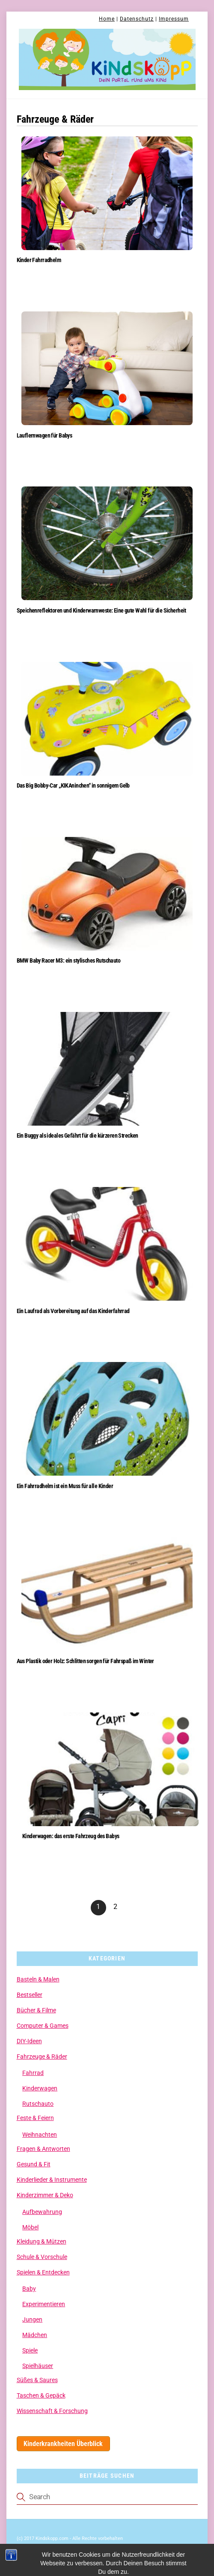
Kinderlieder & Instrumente (52, 2179)
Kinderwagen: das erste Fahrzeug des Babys (70, 1836)
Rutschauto (38, 2103)
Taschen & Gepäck (41, 2395)
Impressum (174, 19)
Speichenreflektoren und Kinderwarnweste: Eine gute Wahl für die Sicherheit (101, 610)
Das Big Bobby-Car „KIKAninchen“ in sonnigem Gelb (73, 785)
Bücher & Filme (36, 2010)
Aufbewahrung (42, 2211)
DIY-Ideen (29, 2041)
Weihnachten (39, 2134)
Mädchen (34, 2334)
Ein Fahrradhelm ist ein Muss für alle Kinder (65, 1486)
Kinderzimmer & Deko (45, 2195)
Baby (29, 2288)
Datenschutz (137, 19)
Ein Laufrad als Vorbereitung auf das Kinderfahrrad (73, 1311)
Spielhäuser (37, 2365)
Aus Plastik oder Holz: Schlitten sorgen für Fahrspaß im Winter (85, 1661)
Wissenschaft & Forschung (52, 2410)
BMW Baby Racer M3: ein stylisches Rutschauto (69, 960)
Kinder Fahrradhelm (39, 260)
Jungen (32, 2319)
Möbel (30, 2227)
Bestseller (29, 1994)
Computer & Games (42, 2025)
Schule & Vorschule (42, 2256)
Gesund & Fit (34, 2164)
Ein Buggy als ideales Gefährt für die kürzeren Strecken (77, 1135)
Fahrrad (33, 2072)
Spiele (30, 2350)
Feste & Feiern (35, 2117)
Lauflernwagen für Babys (44, 435)
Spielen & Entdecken (43, 2272)
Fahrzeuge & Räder (42, 2056)
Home (107, 19)
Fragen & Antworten (43, 2148)
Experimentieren (43, 2304)
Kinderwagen (39, 2088)
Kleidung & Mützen (41, 2241)
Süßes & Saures (37, 2380)
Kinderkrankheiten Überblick (63, 2444)
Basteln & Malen (38, 1979)
